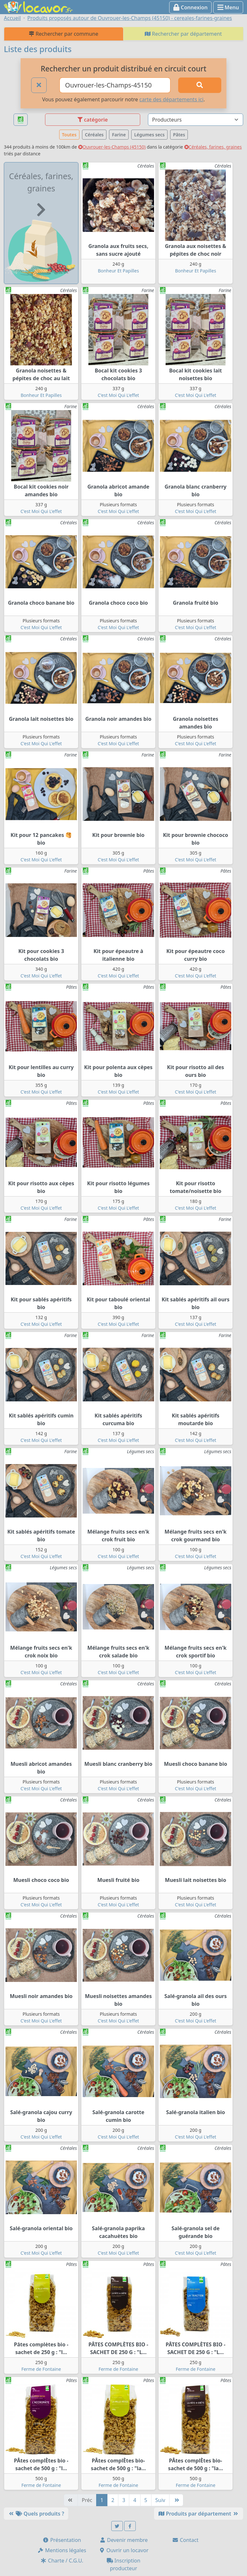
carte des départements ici (171, 99)
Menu (228, 7)
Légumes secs (149, 135)
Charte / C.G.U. (61, 2560)
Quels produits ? (36, 2513)
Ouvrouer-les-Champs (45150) (112, 147)
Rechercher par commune (63, 33)
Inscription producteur (124, 2564)
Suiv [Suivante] (160, 2500)
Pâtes (179, 135)
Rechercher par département (183, 33)
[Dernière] (176, 2500)
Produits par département (198, 2513)
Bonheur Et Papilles (118, 271)
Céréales (94, 135)
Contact (185, 2540)
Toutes (69, 135)
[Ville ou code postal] (114, 85)
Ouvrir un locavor (124, 2550)
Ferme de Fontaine (41, 2369)
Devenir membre (123, 2540)
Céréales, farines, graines (213, 147)
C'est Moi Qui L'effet (118, 395)
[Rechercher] (199, 85)
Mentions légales (61, 2550)
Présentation (61, 2540)
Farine (119, 135)
